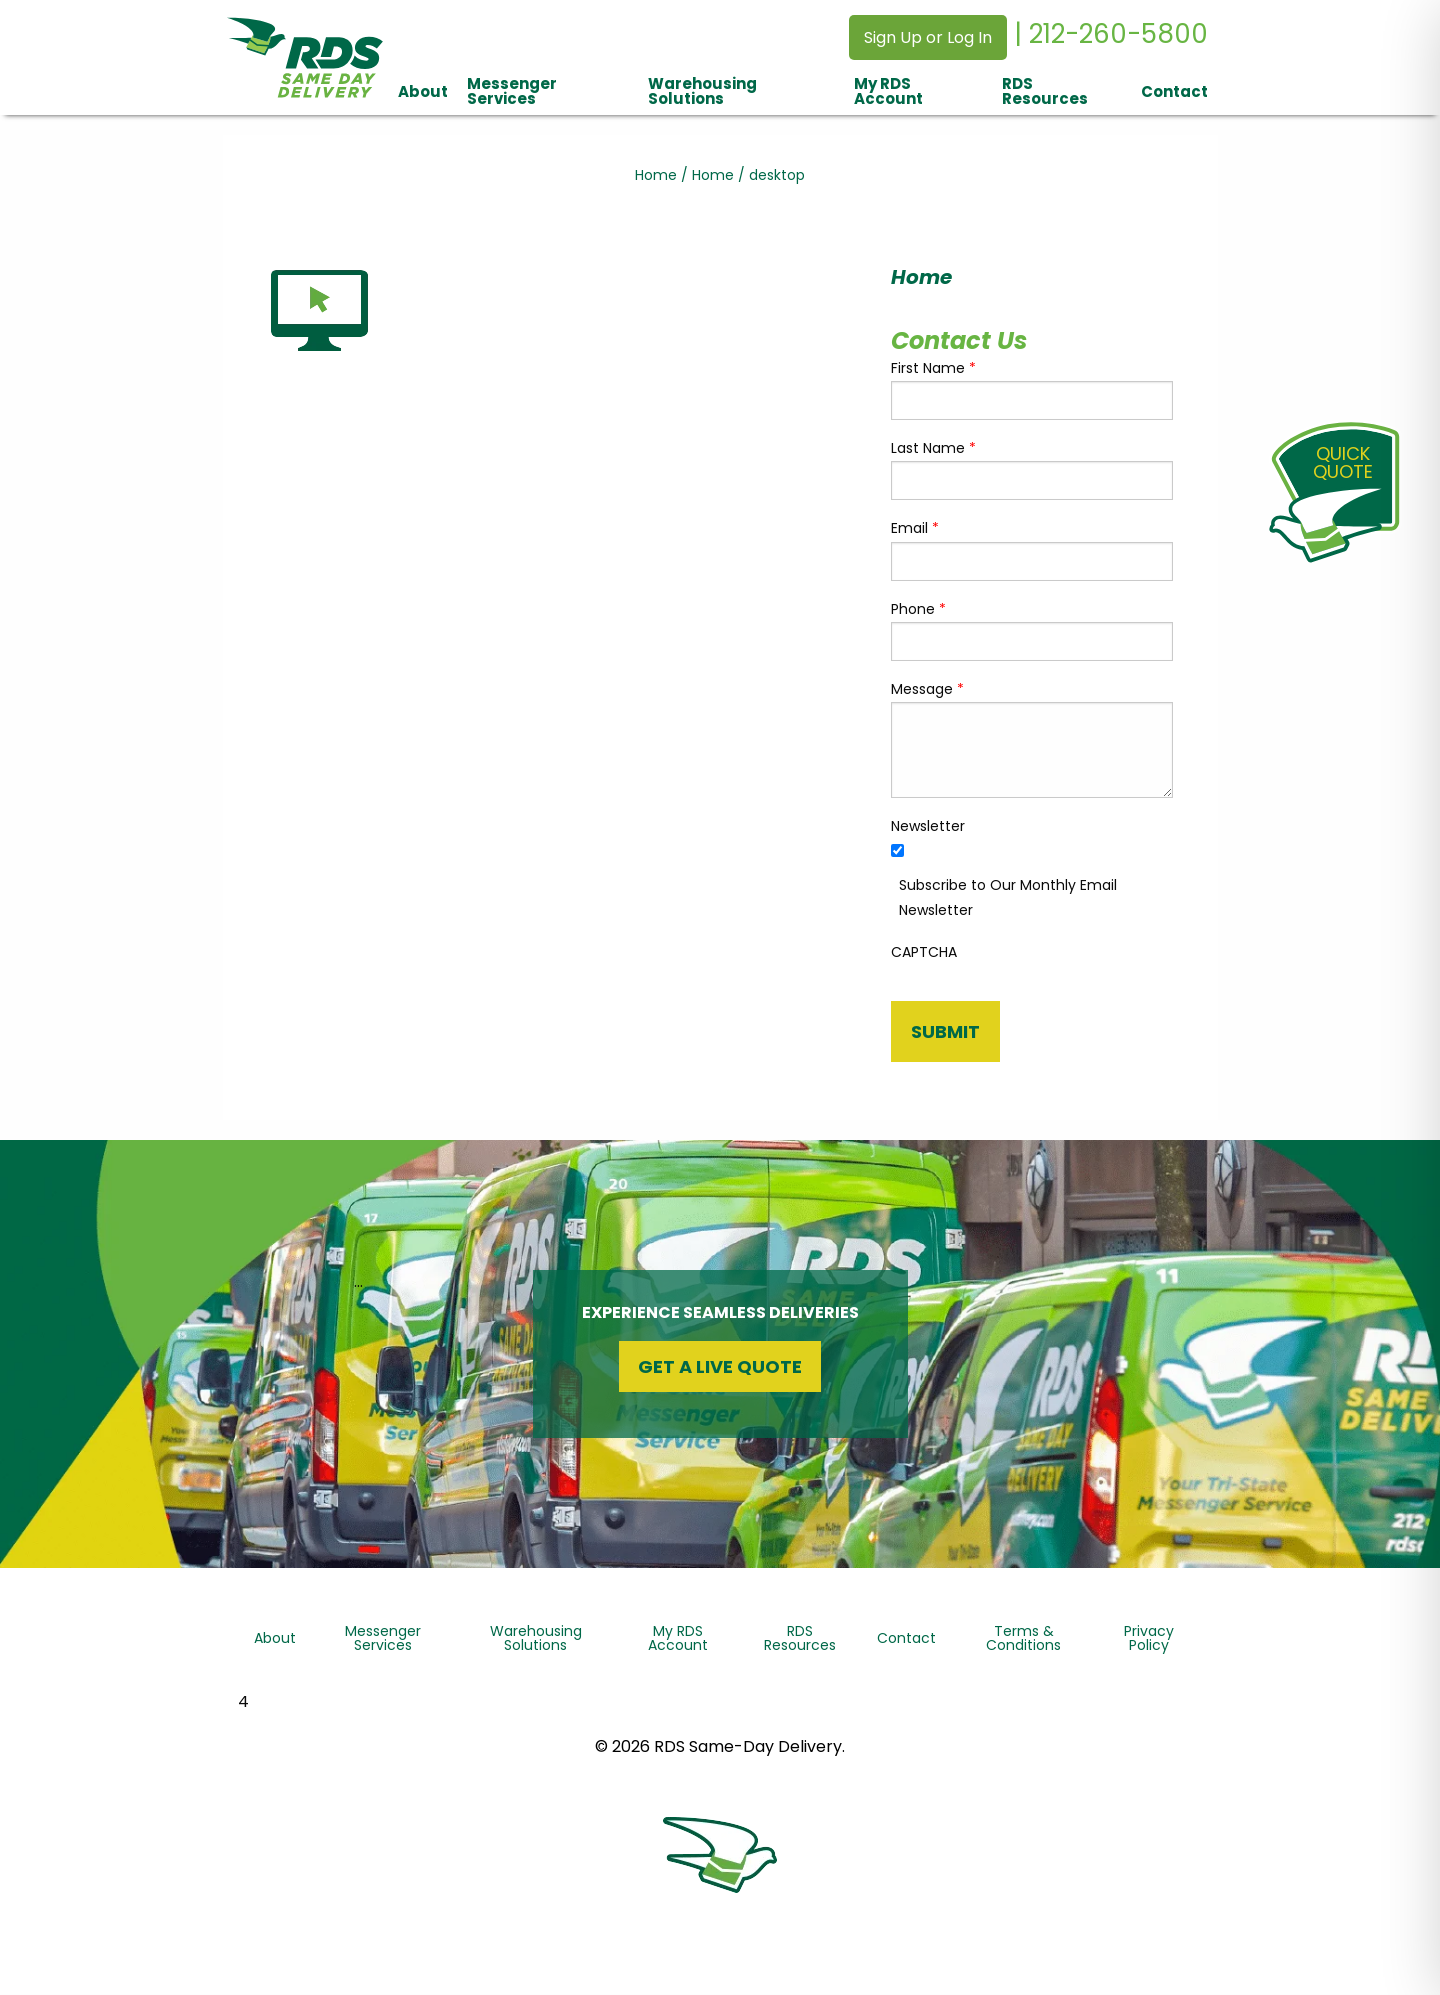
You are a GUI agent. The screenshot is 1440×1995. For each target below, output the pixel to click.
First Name (933, 368)
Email (915, 528)
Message (927, 689)
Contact (1174, 91)
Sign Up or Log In (928, 37)
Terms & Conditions (1023, 1638)
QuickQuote (1343, 462)
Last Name (933, 448)
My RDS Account (888, 91)
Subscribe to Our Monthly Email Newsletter (1008, 897)
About (423, 91)
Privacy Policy (1149, 1638)
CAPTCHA (924, 952)
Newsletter (928, 826)
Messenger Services (512, 91)
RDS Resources (1045, 91)
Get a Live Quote (720, 1366)
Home (656, 175)
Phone (918, 609)
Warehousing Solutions (702, 91)
